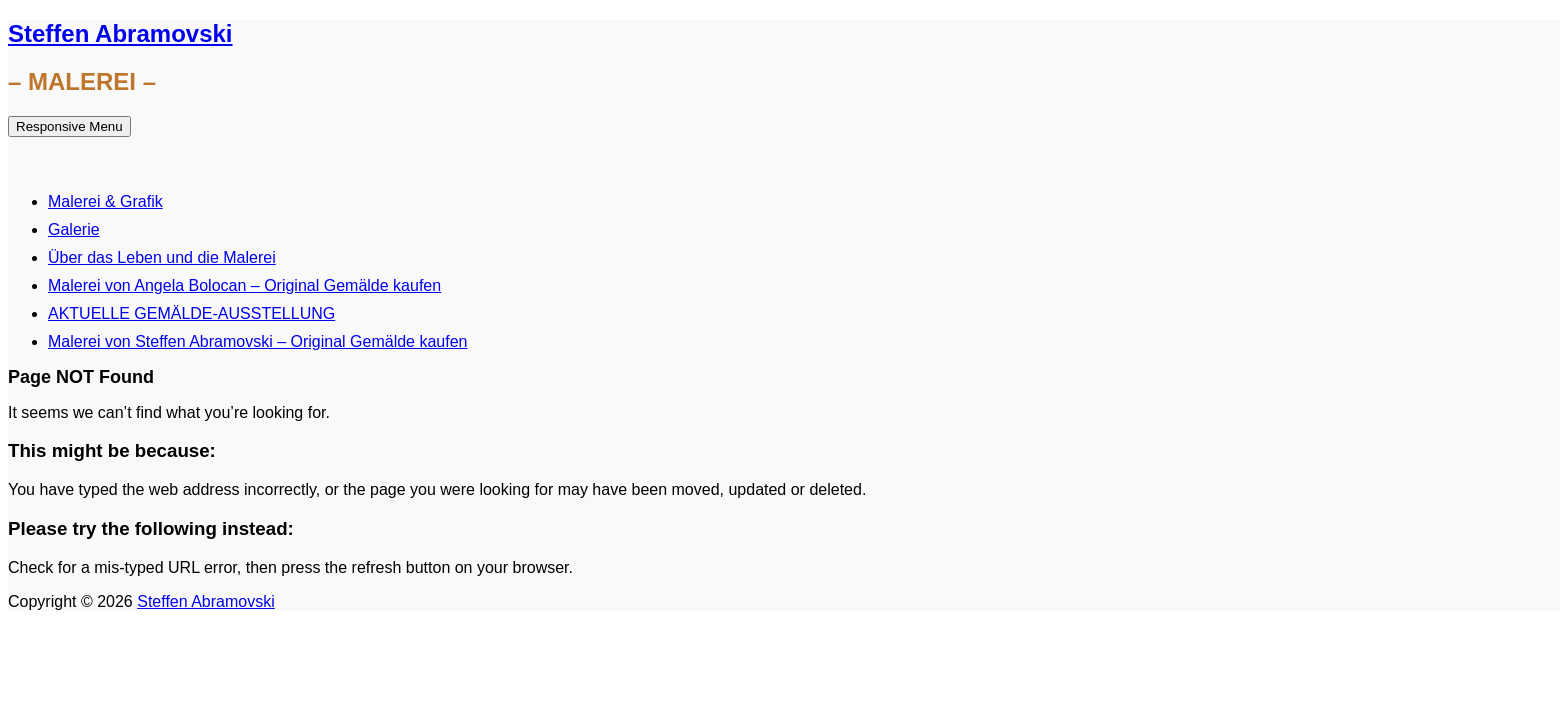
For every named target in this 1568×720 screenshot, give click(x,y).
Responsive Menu (69, 126)
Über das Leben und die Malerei (162, 257)
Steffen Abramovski (120, 33)
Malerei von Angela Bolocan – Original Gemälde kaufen (244, 285)
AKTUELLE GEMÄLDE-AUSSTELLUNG (191, 313)
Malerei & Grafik (105, 201)
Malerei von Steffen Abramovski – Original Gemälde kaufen (257, 341)
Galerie (74, 229)
